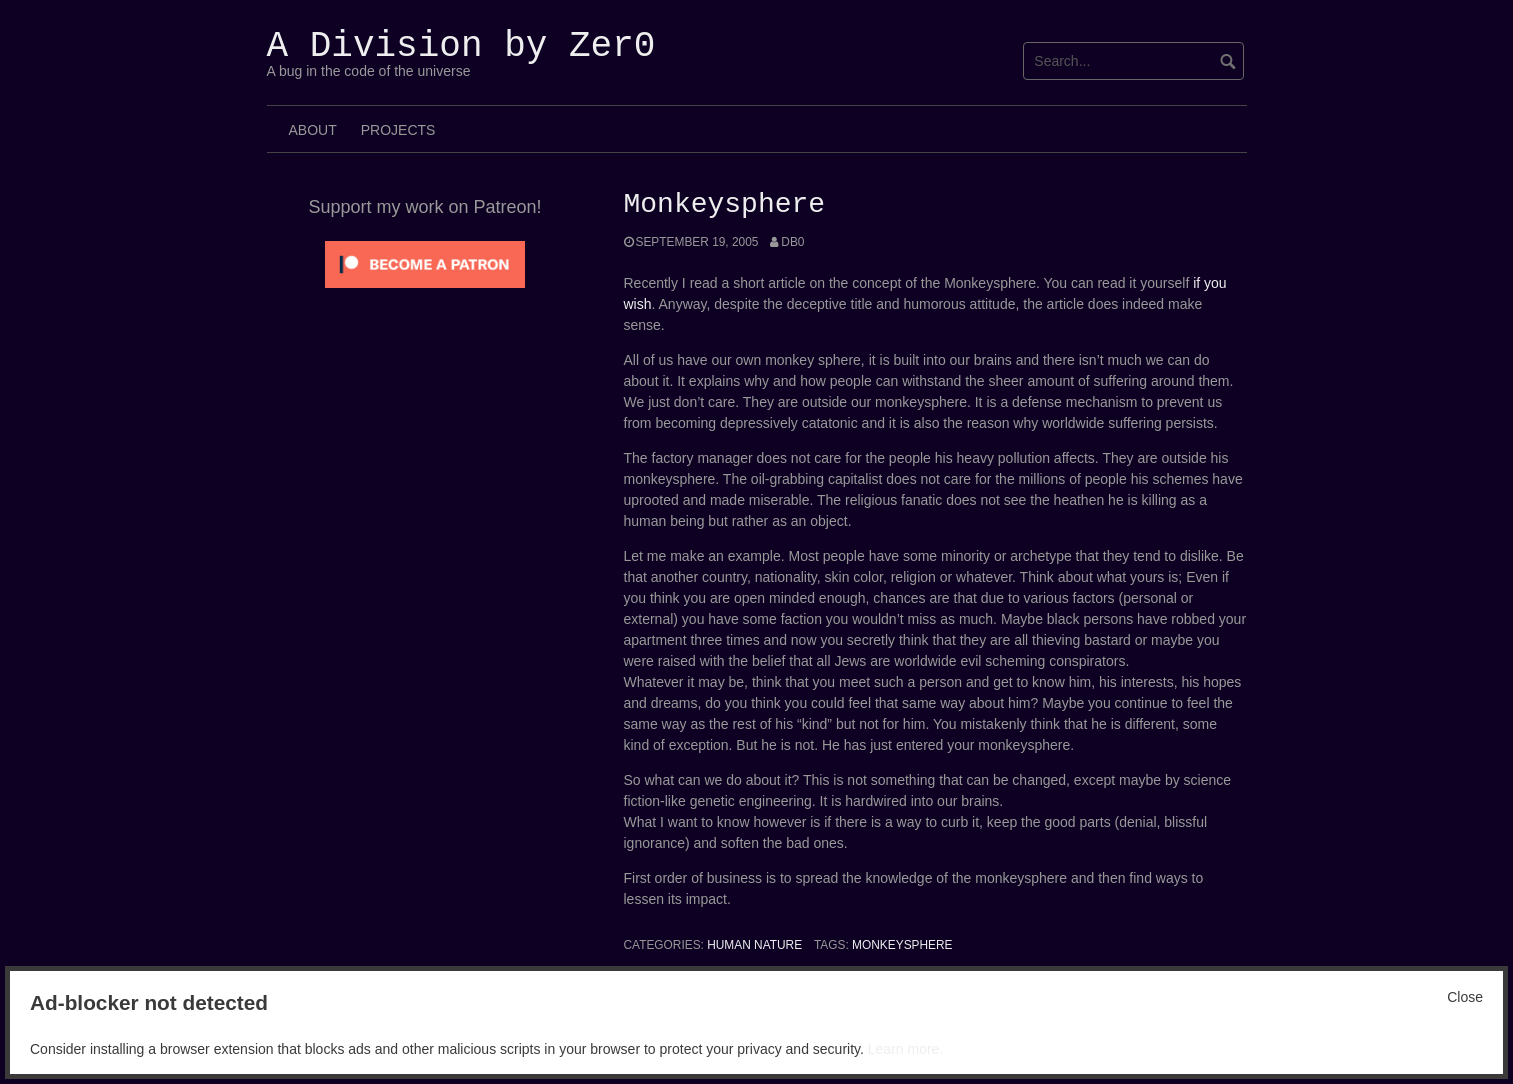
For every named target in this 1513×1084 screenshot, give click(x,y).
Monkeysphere (902, 945)
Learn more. (905, 1049)
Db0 (792, 242)
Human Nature (754, 945)
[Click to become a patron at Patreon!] (425, 263)
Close (1465, 997)
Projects (398, 130)
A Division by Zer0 (461, 46)
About (313, 130)
